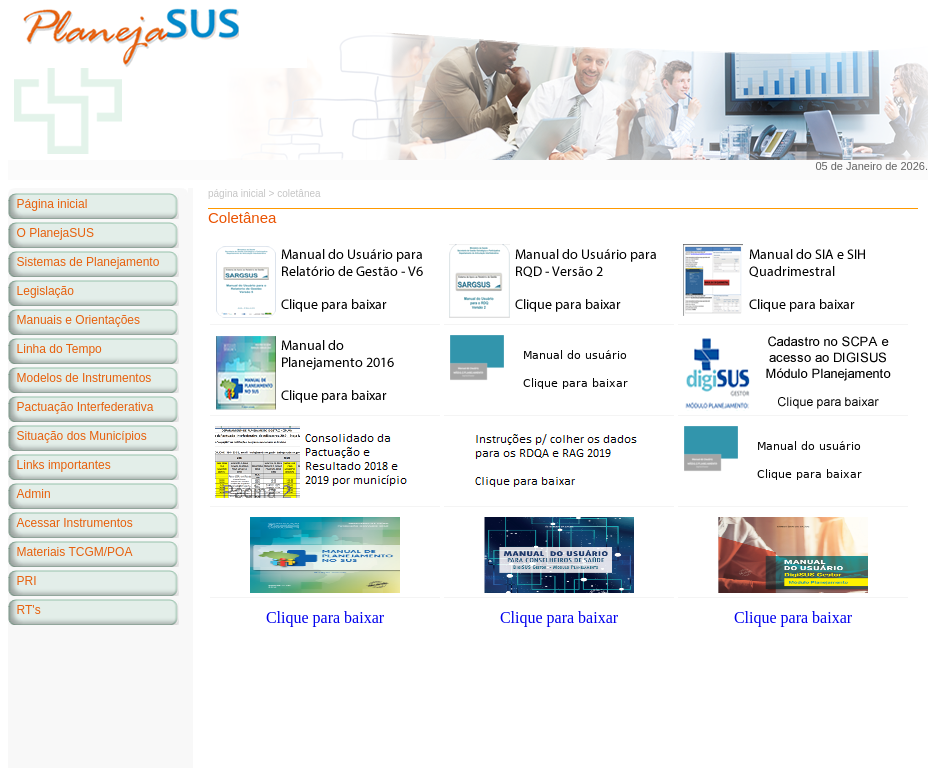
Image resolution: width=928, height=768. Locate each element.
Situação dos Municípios (82, 436)
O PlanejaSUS (55, 233)
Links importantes (64, 465)
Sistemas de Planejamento (88, 262)
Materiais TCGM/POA (75, 552)
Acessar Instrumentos (75, 523)
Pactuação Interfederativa (85, 407)
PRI (27, 581)
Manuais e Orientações (78, 320)
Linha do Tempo (59, 349)
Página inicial (52, 204)
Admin (34, 494)
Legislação (45, 291)
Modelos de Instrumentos (84, 378)
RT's (29, 610)
